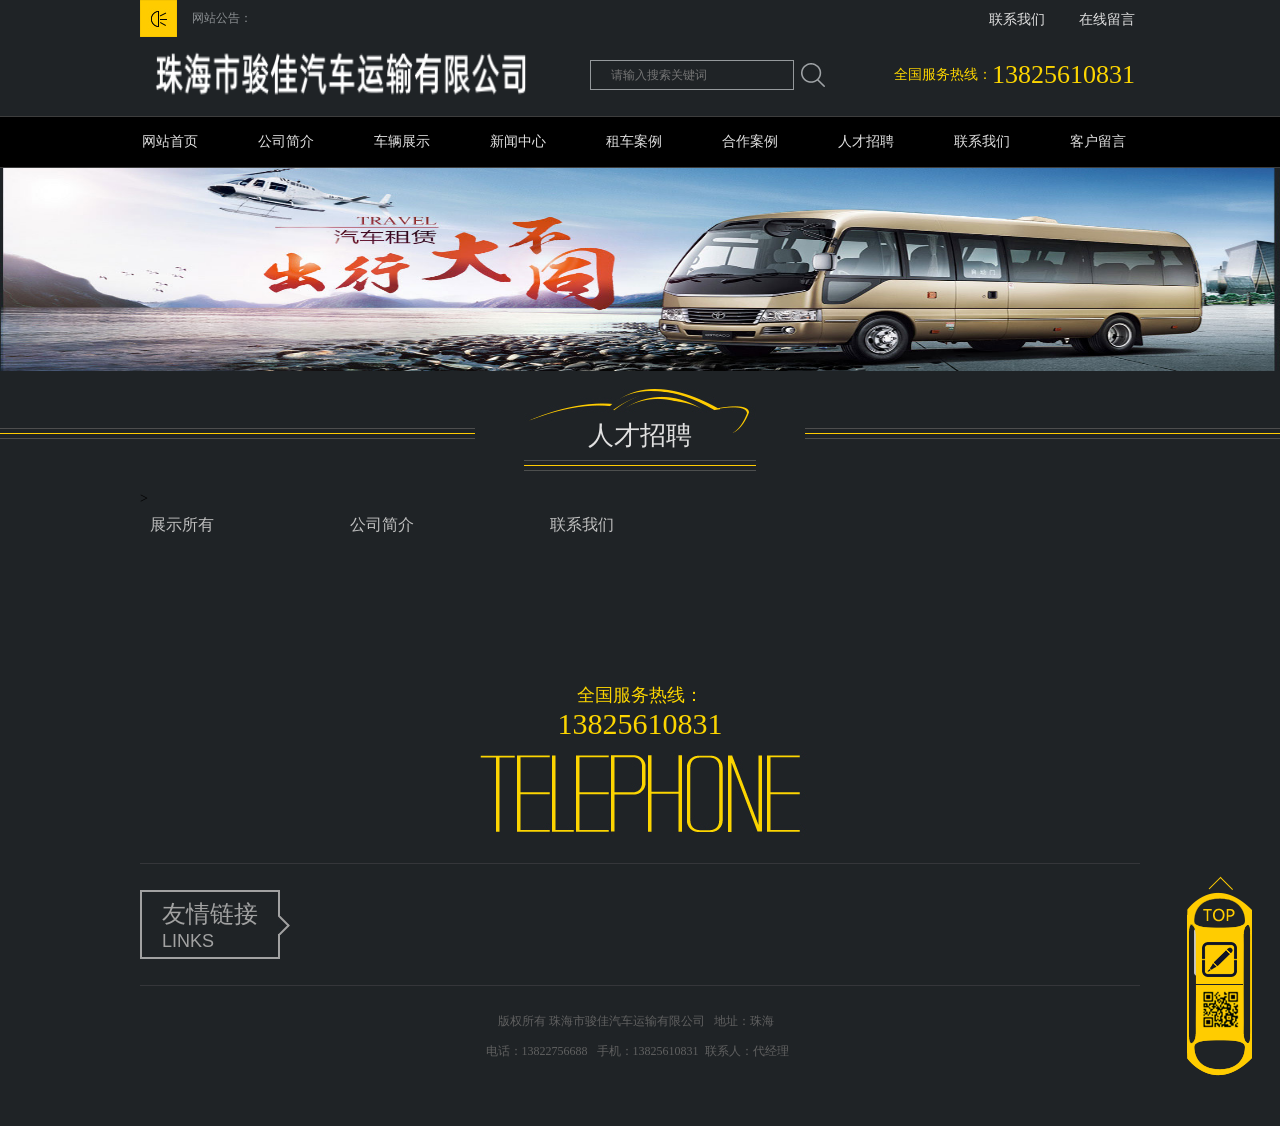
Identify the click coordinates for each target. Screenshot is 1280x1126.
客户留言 (1098, 141)
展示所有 (182, 524)
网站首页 (170, 141)
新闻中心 (518, 141)
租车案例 (634, 141)
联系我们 (1017, 19)
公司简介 (286, 141)
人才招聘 (866, 141)
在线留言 (1107, 19)
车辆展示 (402, 141)
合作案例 (750, 141)
